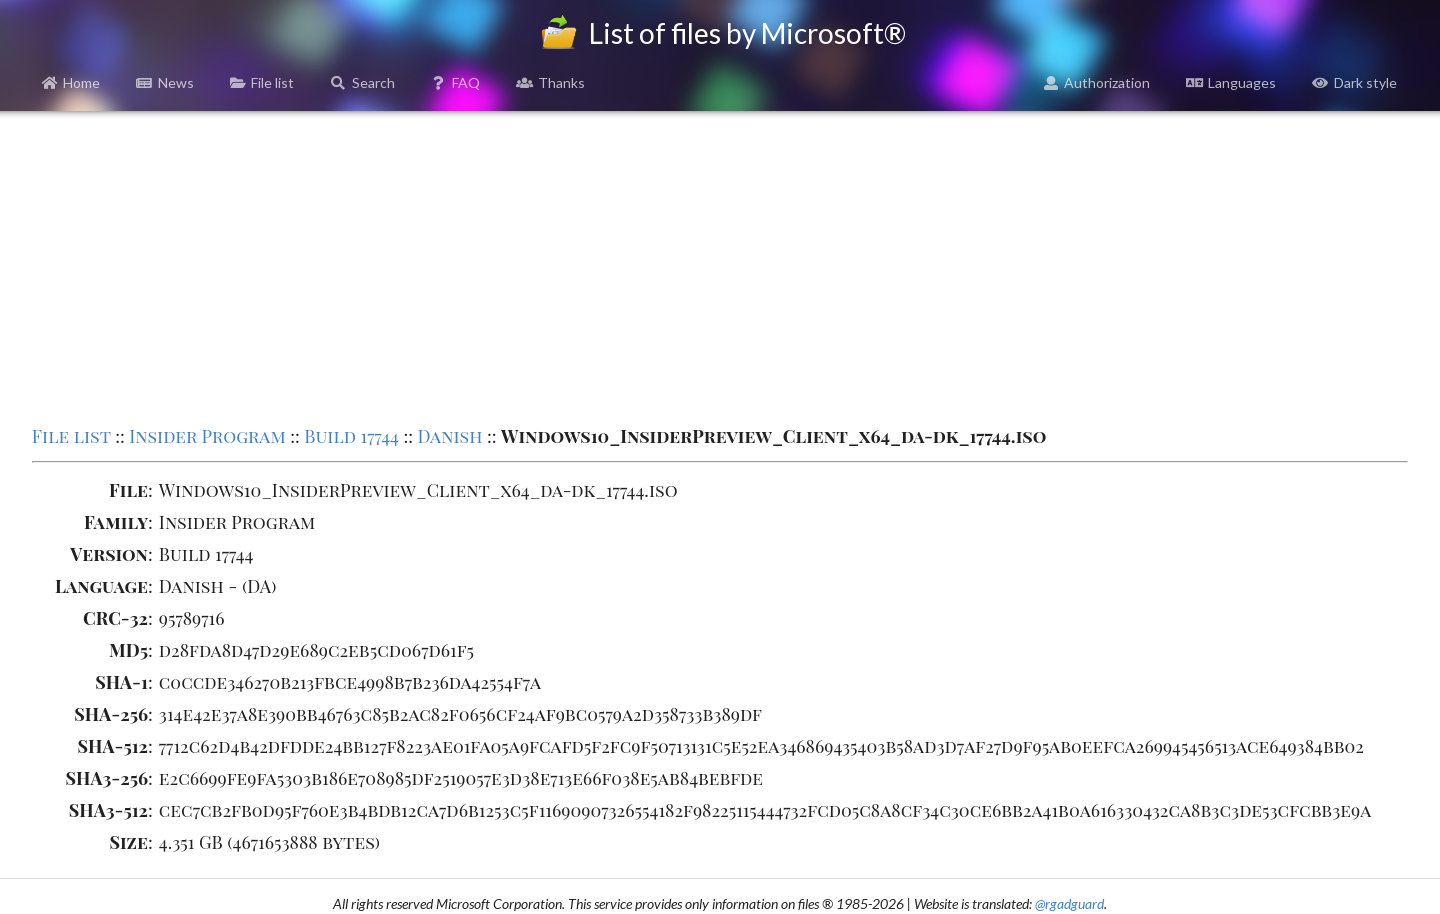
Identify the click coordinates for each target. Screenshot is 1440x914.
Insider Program (207, 436)
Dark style (1354, 82)
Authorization (1097, 82)
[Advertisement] (720, 266)
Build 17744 (351, 436)
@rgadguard (1069, 903)
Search (362, 82)
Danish (450, 436)
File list (262, 82)
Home (71, 82)
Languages (1231, 82)
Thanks (550, 82)
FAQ (456, 82)
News (165, 82)
